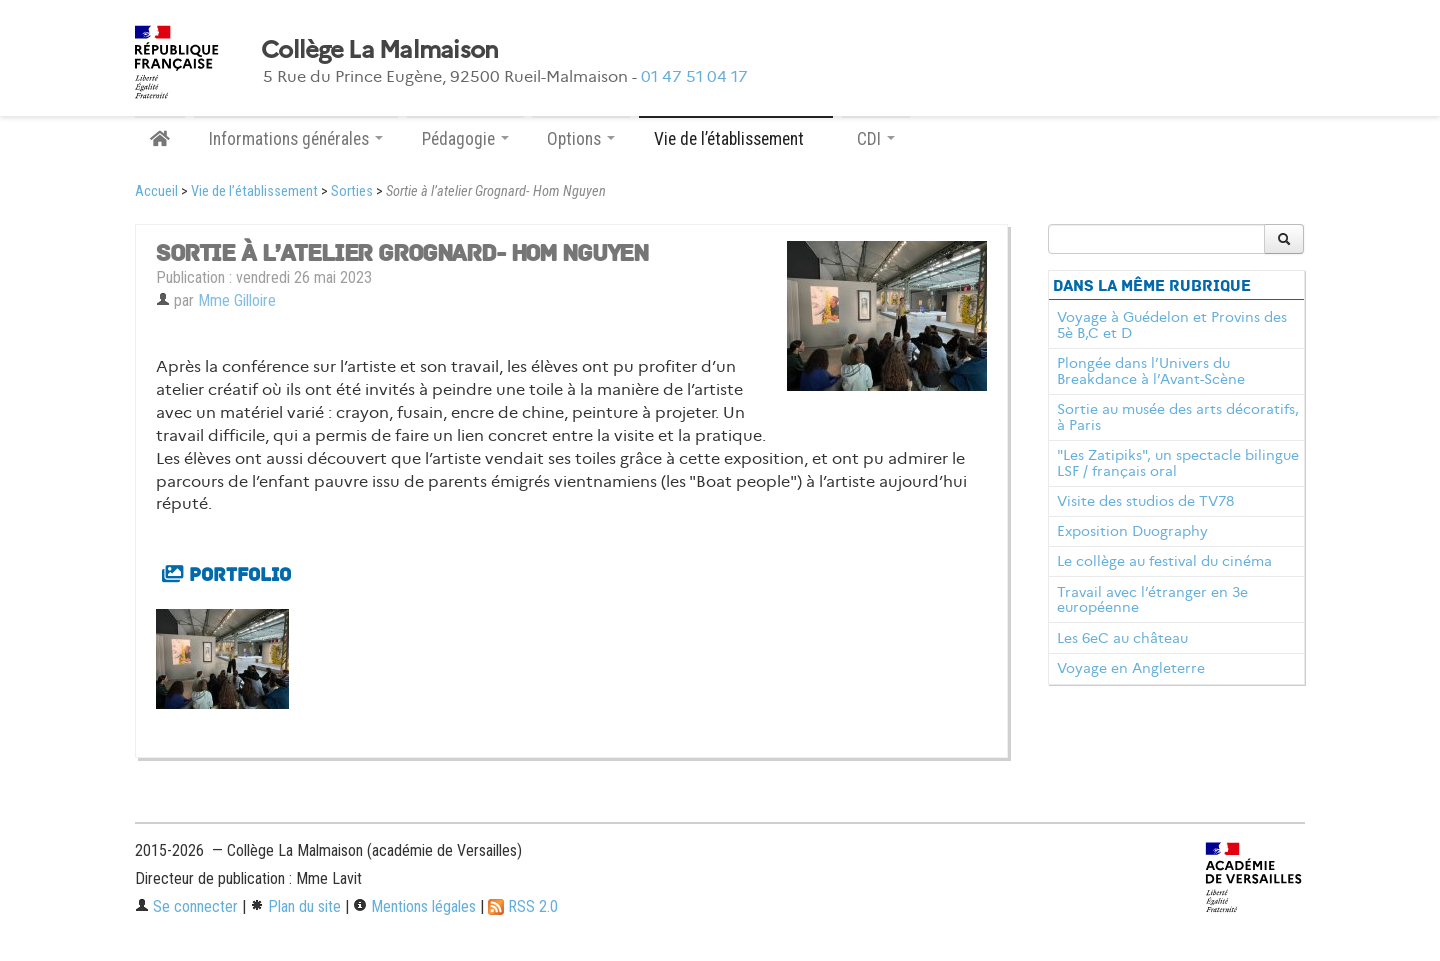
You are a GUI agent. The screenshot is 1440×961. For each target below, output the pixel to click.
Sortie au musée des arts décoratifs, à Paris (1178, 417)
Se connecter (186, 906)
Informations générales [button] (296, 139)
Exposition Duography (1132, 531)
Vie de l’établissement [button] (736, 139)
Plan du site (295, 906)
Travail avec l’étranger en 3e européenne (1152, 600)
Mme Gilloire (237, 300)
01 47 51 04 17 (694, 76)
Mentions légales (414, 906)
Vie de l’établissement (254, 191)
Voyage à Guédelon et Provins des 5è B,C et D (1172, 325)
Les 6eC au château (1122, 638)
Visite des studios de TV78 (1145, 501)
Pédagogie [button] (465, 139)
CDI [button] (876, 139)
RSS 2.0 (523, 906)
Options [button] (581, 139)
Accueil (156, 191)
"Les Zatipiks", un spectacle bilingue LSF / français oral (1178, 463)
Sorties (352, 191)
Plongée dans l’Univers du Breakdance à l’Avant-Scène (1151, 371)
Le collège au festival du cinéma (1164, 561)
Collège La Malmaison (380, 50)
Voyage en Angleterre (1131, 668)
